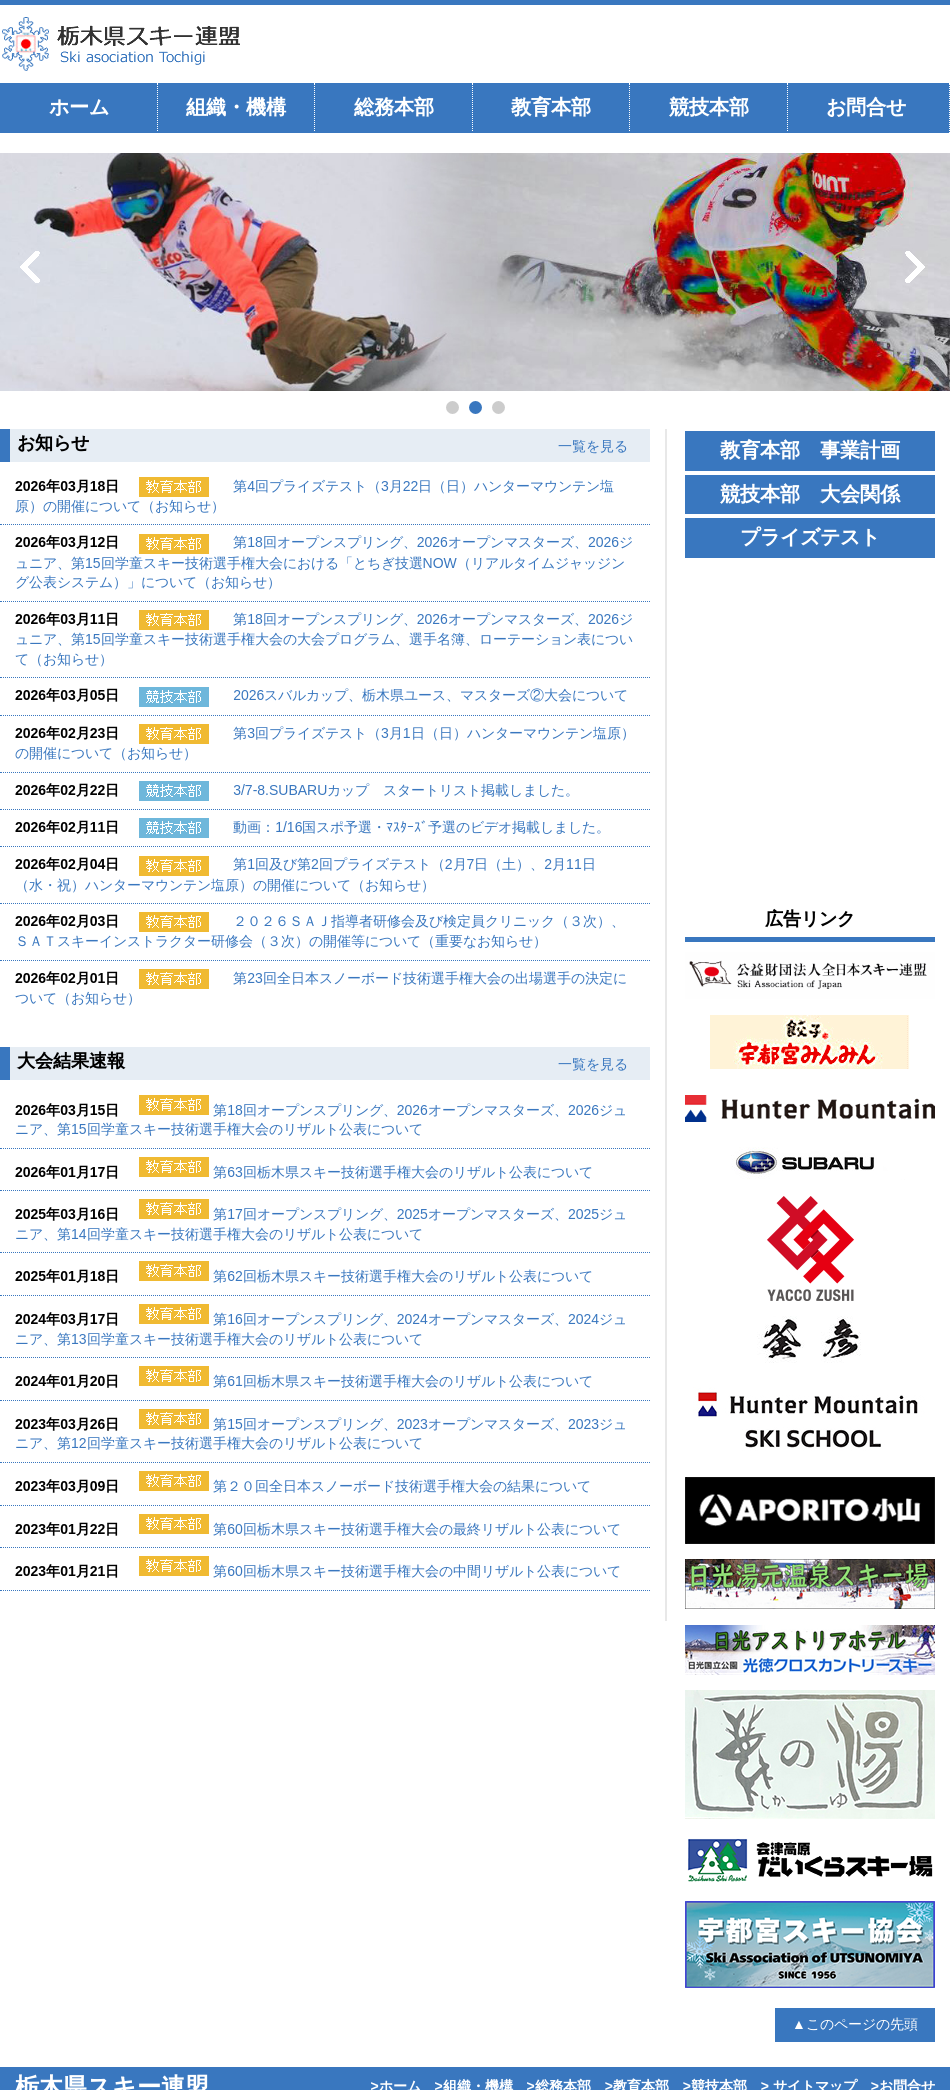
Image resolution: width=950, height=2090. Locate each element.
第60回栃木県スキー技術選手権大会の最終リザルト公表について (417, 1529)
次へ (917, 266)
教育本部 (551, 107)
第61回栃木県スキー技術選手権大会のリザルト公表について (403, 1381)
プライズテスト (810, 537)
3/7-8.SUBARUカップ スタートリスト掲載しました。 (406, 790)
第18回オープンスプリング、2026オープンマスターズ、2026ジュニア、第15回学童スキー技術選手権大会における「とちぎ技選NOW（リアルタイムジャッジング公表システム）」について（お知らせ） (324, 562)
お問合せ (866, 107)
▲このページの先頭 (855, 2024)
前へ (32, 266)
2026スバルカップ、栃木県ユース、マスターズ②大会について (430, 695)
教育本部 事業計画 (810, 450)
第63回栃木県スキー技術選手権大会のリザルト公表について (403, 1172)
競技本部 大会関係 (810, 494)
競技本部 (709, 107)
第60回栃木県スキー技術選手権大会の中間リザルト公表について (417, 1571)
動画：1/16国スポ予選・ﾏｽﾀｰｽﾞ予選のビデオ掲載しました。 (421, 827)
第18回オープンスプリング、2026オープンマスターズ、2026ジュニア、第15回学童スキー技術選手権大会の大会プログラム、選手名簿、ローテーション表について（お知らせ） (324, 639)
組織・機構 (236, 107)
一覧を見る (593, 446)
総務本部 (394, 107)
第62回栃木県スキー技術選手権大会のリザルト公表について (403, 1276)
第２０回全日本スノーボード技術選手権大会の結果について (402, 1486)
